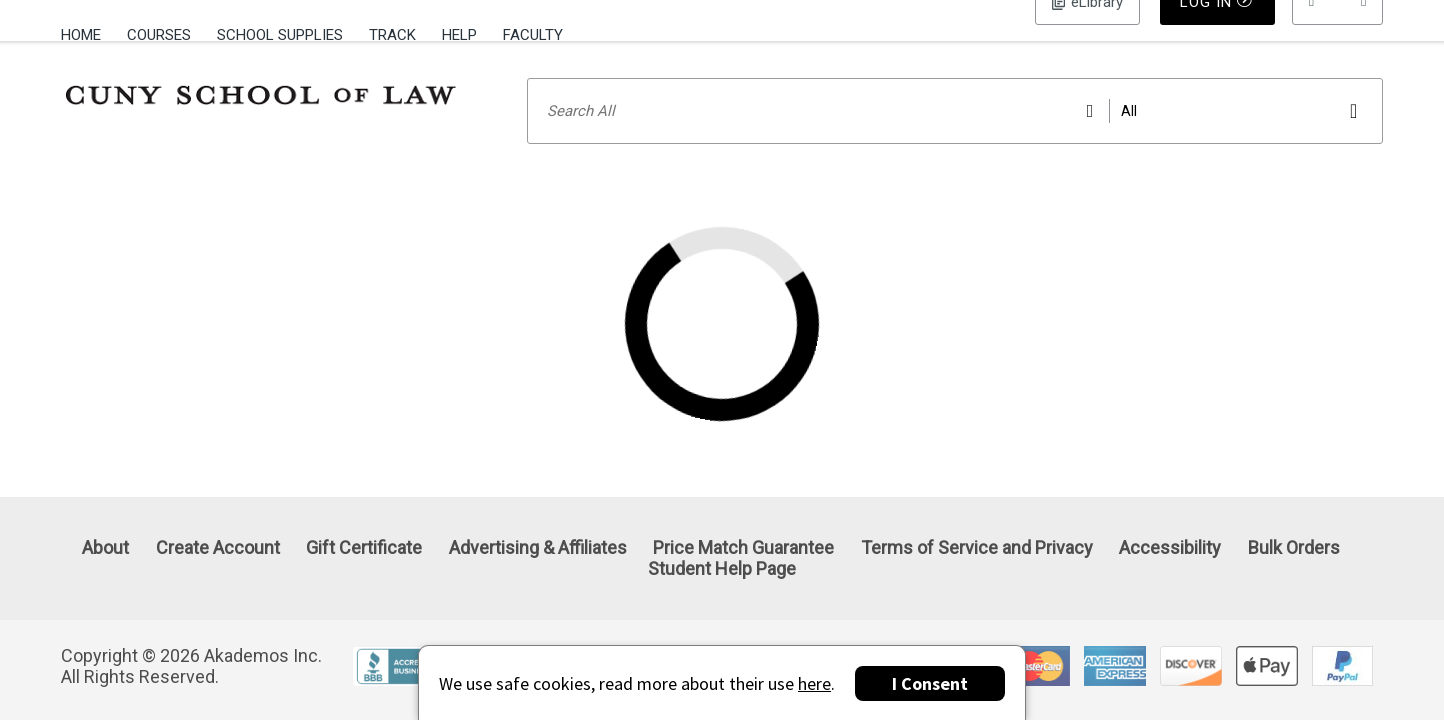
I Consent (930, 683)
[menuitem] (87, 33)
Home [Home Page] (81, 35)
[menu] (1338, 35)
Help (459, 35)
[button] (1338, 35)
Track (392, 35)
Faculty (533, 35)
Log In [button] (1087, 35)
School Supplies (280, 35)
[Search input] (955, 137)
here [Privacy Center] (814, 683)
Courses (159, 35)
